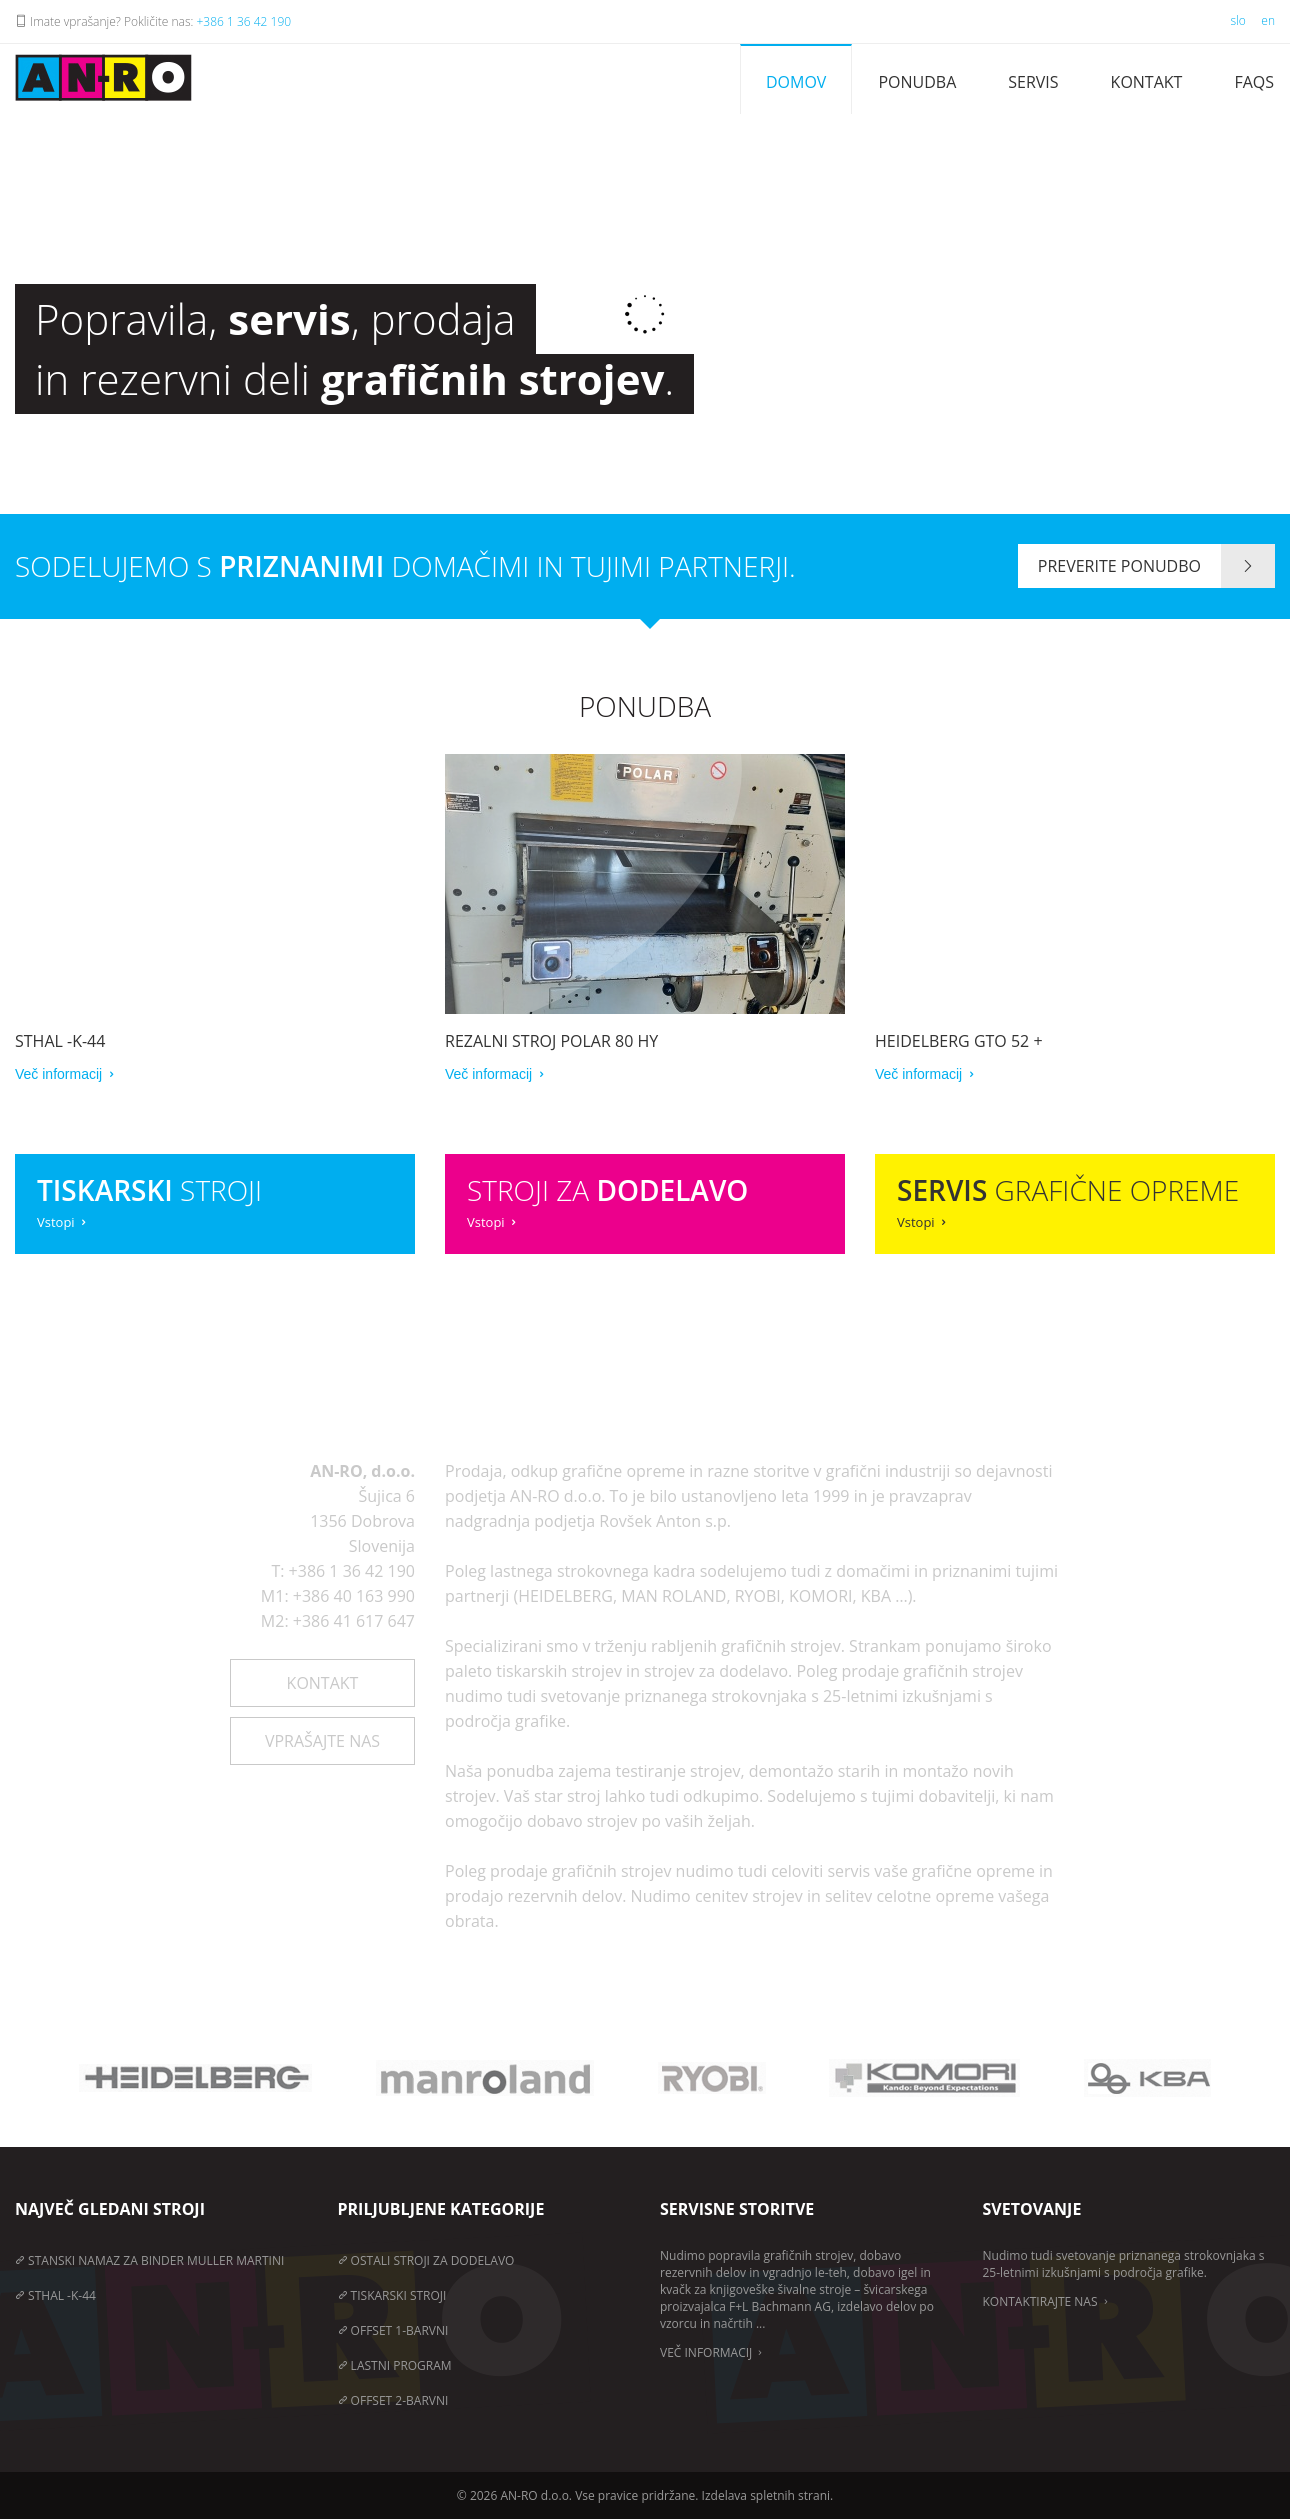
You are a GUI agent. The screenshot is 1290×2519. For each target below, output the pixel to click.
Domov (796, 82)
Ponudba (917, 82)
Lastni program (395, 2365)
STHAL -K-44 (55, 2295)
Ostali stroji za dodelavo (426, 2260)
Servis (1033, 82)
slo (1237, 20)
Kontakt (1147, 82)
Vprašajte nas (322, 1741)
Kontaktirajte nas (1047, 2301)
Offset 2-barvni (393, 2400)
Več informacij (712, 2352)
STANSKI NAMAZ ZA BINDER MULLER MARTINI (149, 2260)
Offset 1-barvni (393, 2330)
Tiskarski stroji (392, 2295)
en (1268, 20)
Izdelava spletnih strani (766, 2495)
